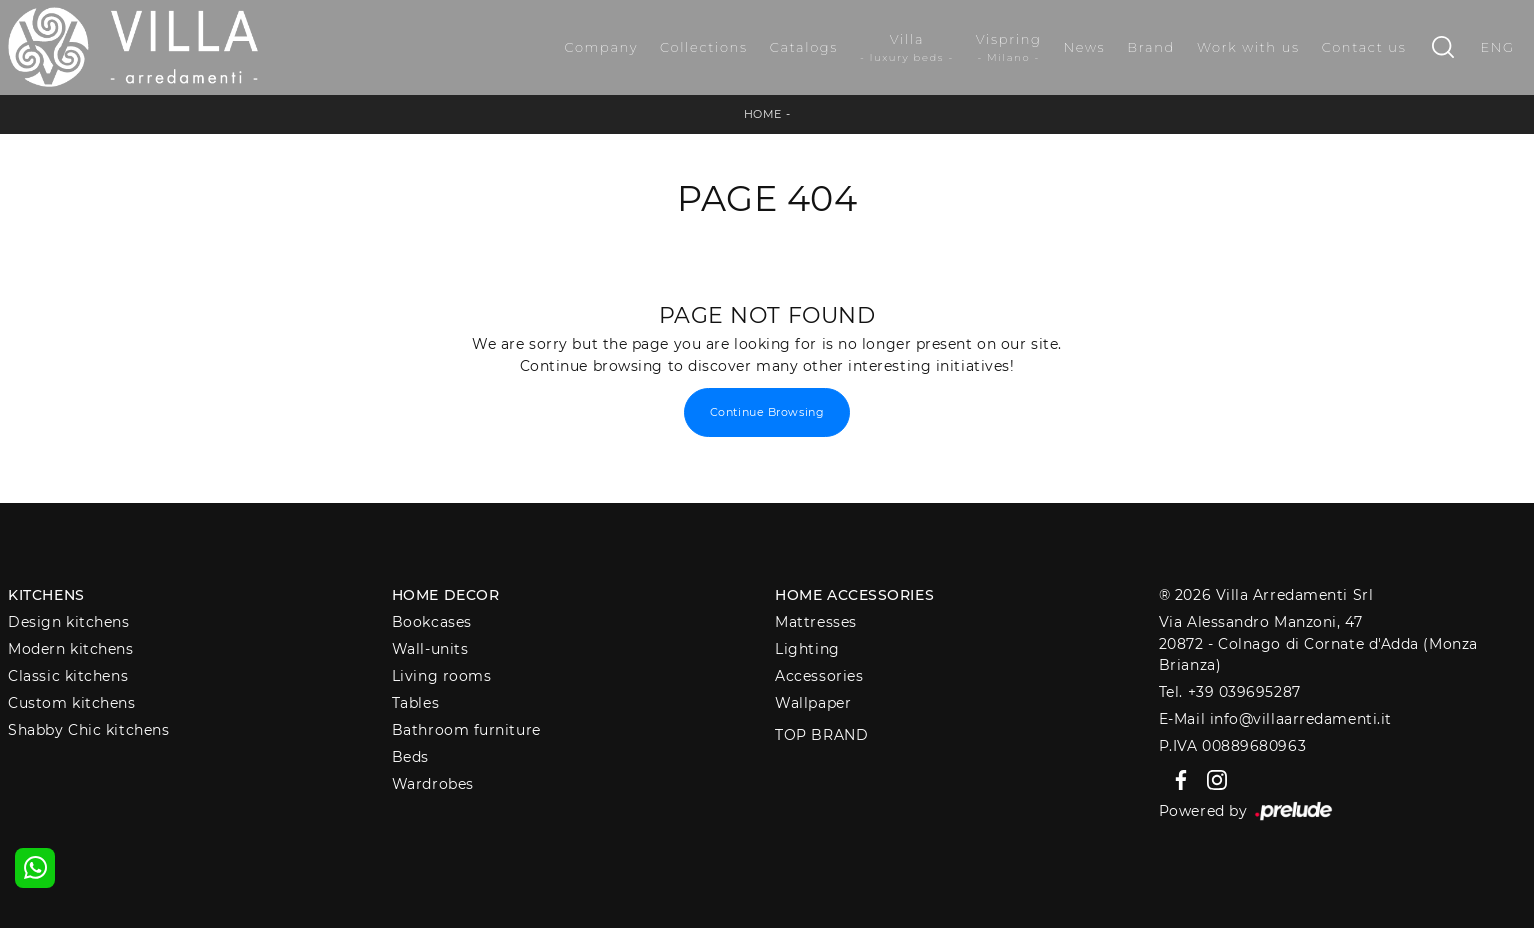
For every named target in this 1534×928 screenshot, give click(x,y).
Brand (1151, 47)
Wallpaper (813, 703)
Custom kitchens (71, 703)
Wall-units (430, 649)
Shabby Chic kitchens (88, 730)
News (1085, 47)
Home (763, 114)
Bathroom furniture (466, 730)
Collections (704, 47)
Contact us (1364, 47)
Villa (907, 48)
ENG (1497, 47)
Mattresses (816, 622)
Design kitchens (68, 622)
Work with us (1248, 47)
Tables (415, 703)
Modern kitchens (70, 649)
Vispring (1009, 48)
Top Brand (821, 735)
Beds (410, 757)
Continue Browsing (767, 412)
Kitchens (46, 595)
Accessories (819, 676)
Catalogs (804, 47)
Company (601, 47)
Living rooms (442, 676)
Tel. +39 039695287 (1230, 692)
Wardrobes (433, 784)
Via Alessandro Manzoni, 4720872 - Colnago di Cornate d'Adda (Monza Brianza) (1318, 643)
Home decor (446, 595)
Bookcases (432, 622)
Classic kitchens (68, 676)
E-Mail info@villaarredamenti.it (1275, 719)
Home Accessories (854, 595)
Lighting (807, 649)
